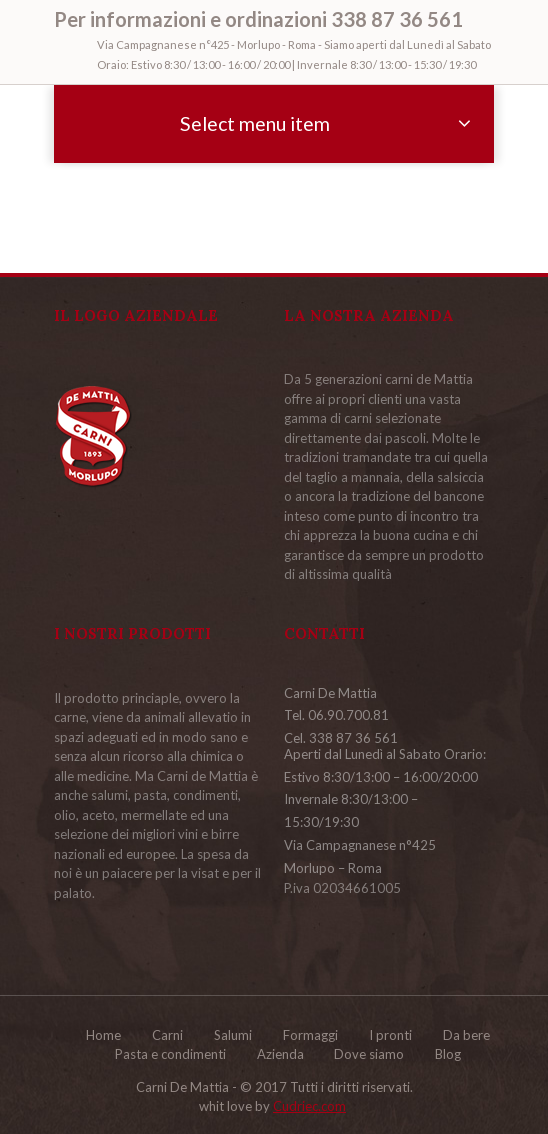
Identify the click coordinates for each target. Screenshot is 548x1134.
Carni (167, 1035)
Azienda (280, 1054)
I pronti (390, 1035)
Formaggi (310, 1035)
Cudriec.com (309, 1106)
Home (103, 1035)
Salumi (233, 1035)
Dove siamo (369, 1054)
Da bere (466, 1035)
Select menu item (255, 123)
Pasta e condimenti (170, 1054)
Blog (448, 1054)
